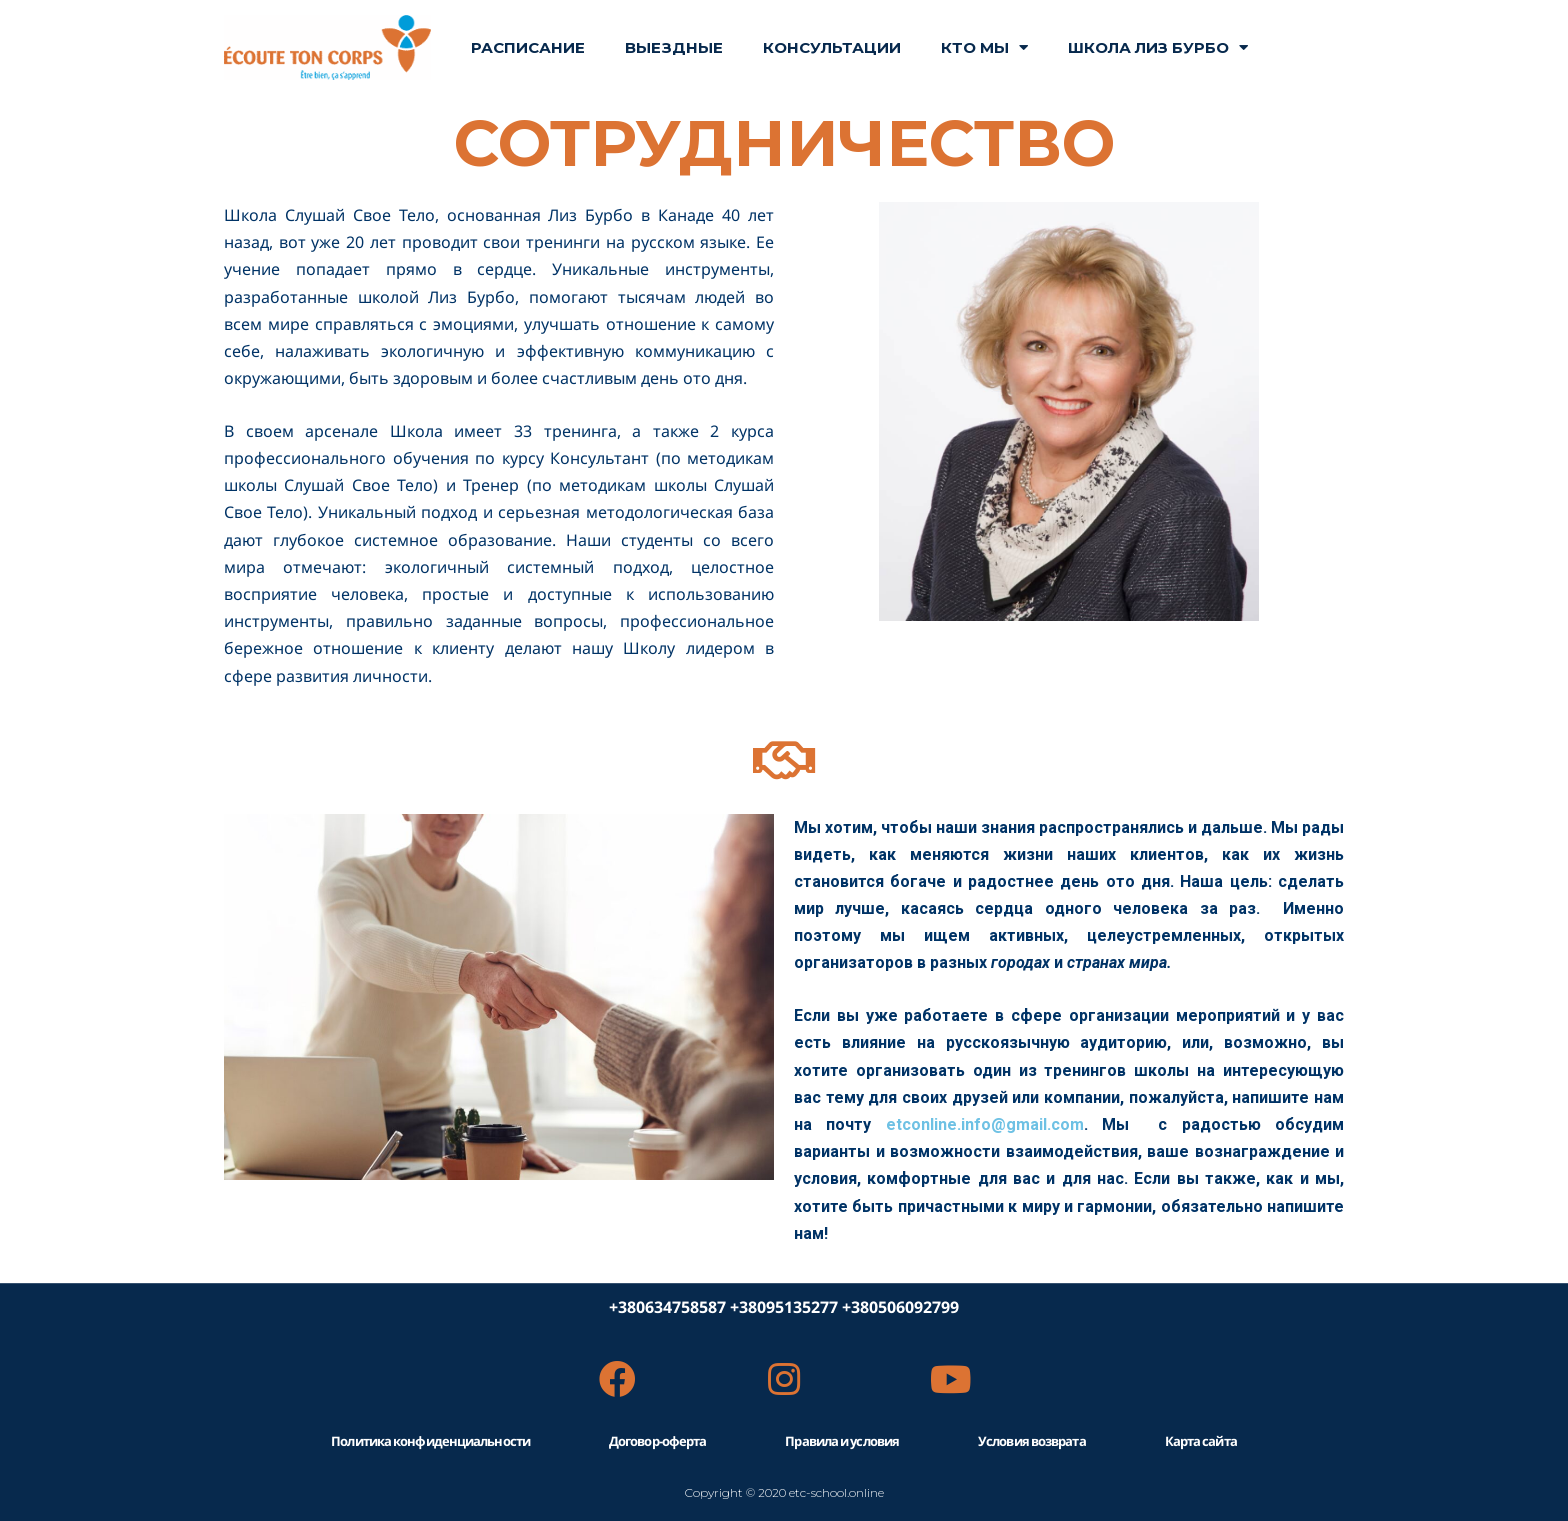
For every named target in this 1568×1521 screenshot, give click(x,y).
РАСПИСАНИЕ (528, 47)
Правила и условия (842, 1441)
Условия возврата (1032, 1441)
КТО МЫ (984, 47)
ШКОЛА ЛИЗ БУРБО (1158, 47)
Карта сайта (1201, 1441)
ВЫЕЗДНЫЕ (674, 47)
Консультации (832, 47)
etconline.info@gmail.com (985, 1124)
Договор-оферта (657, 1441)
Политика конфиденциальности (430, 1441)
